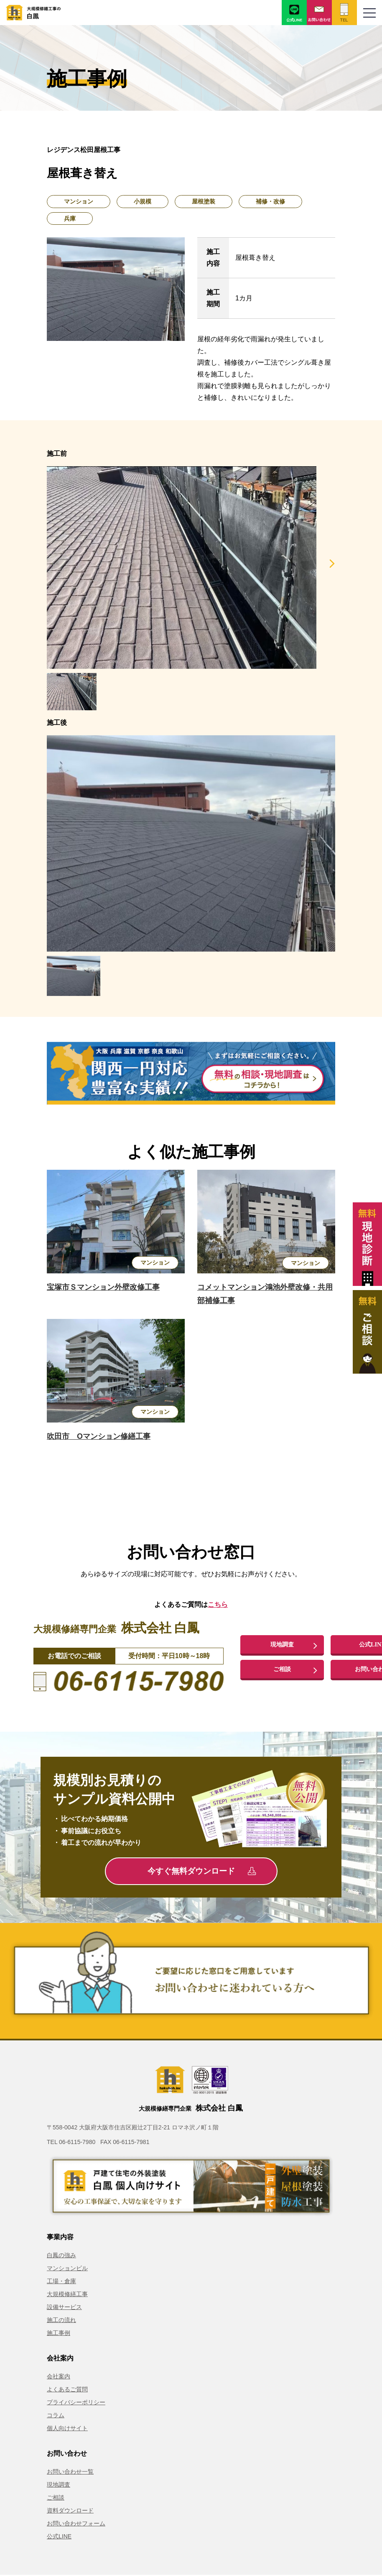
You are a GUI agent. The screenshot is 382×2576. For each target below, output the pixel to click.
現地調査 (282, 1643)
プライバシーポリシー (76, 2402)
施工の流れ (61, 2320)
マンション (78, 201)
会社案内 (58, 2376)
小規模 (142, 201)
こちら (218, 1604)
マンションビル (67, 2268)
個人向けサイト (67, 2428)
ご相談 (282, 1670)
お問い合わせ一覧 (70, 2471)
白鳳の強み (61, 2255)
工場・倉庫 (61, 2281)
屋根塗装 (203, 201)
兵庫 (70, 218)
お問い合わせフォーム (76, 2523)
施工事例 (58, 2333)
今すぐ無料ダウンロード (202, 1871)
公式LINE (59, 2536)
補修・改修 (270, 201)
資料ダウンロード (70, 2510)
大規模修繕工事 (67, 2294)
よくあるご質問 (67, 2389)
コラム (55, 2415)
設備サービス (64, 2307)
